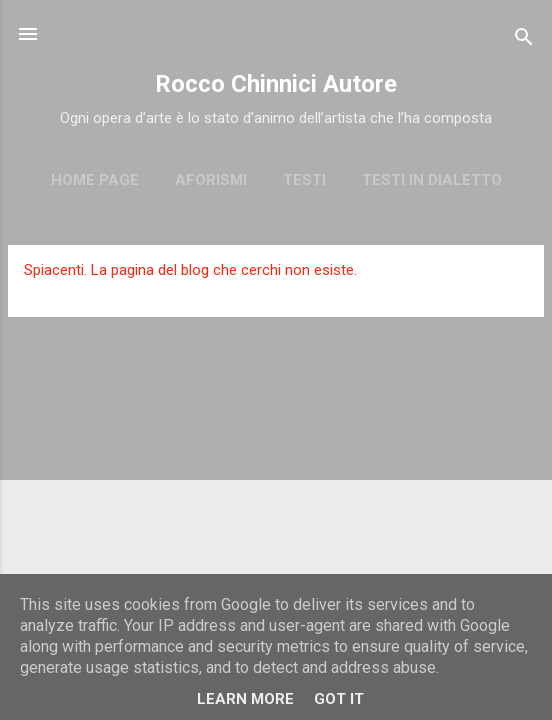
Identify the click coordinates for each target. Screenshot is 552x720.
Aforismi (211, 180)
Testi (304, 180)
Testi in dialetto (432, 180)
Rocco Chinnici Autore (276, 84)
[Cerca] (524, 40)
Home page (95, 180)
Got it (339, 699)
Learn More (245, 699)
